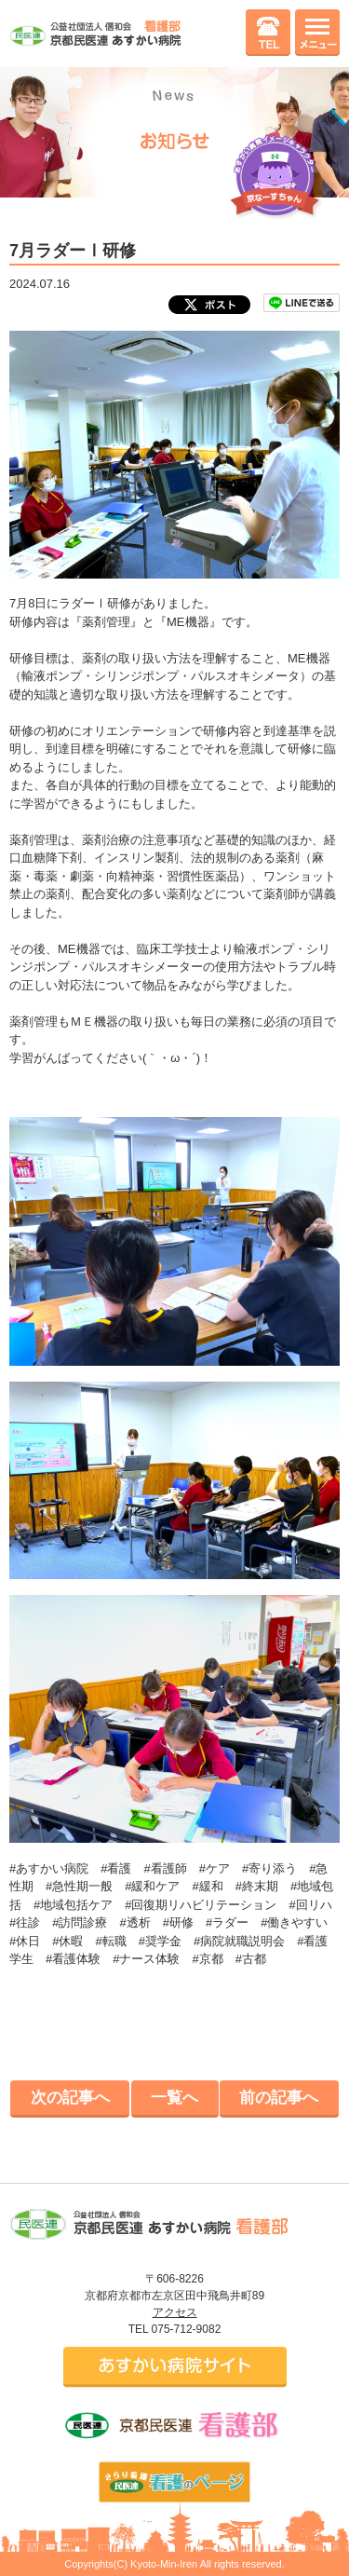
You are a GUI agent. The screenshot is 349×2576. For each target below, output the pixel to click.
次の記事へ (70, 2097)
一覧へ (174, 2097)
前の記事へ (278, 2097)
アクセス (175, 2312)
